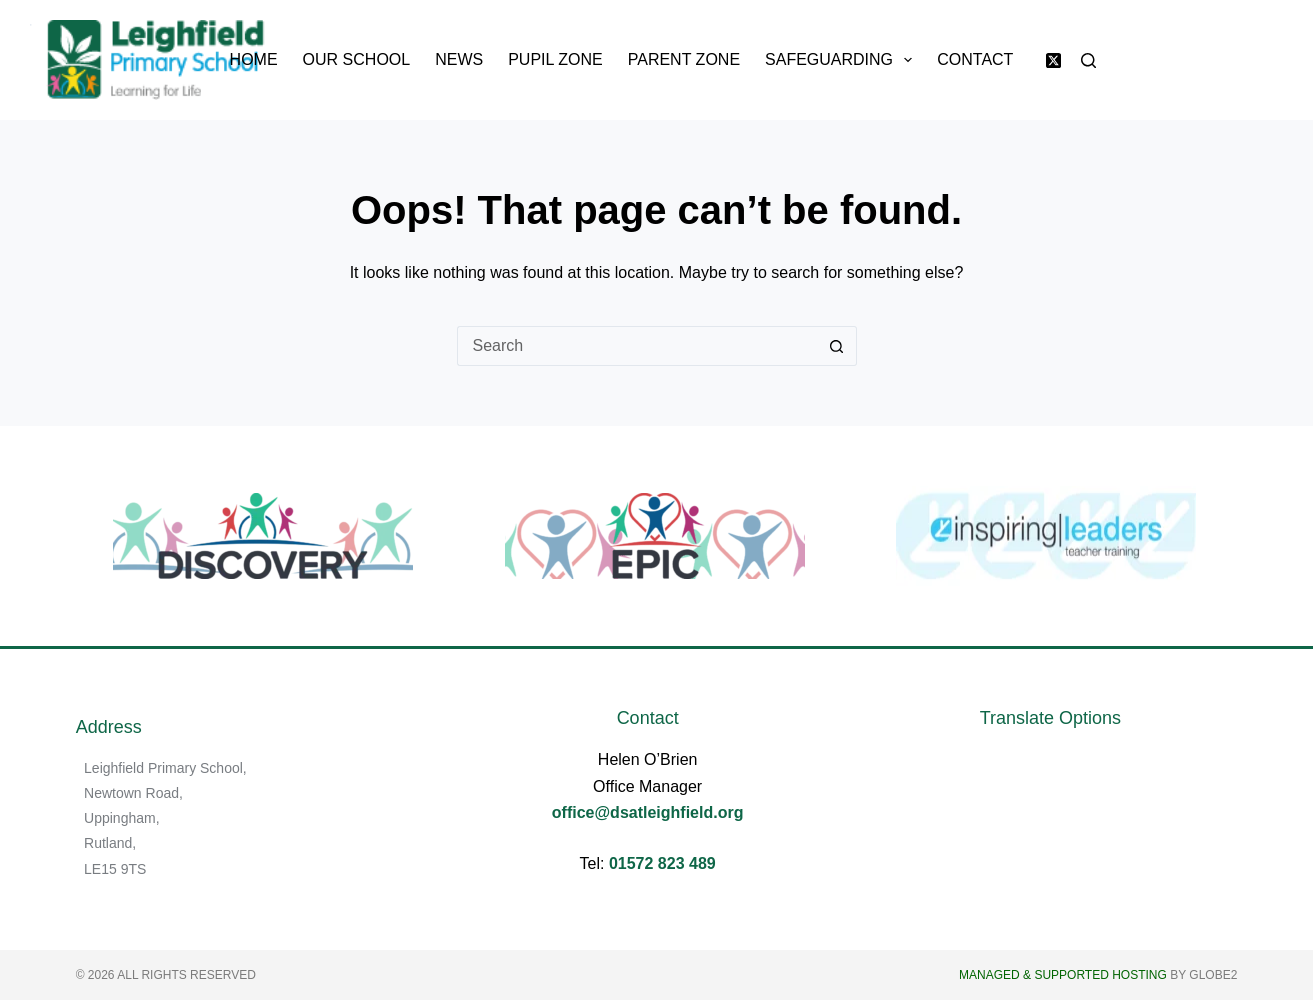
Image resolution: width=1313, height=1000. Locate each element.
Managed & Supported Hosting (1063, 975)
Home (254, 59)
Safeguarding (842, 60)
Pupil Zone (555, 59)
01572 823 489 (662, 863)
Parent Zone (684, 59)
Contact (975, 59)
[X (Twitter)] (1053, 60)
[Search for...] (637, 346)
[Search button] (837, 346)
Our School (357, 59)
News (459, 59)
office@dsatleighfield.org (648, 812)
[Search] (1088, 60)
